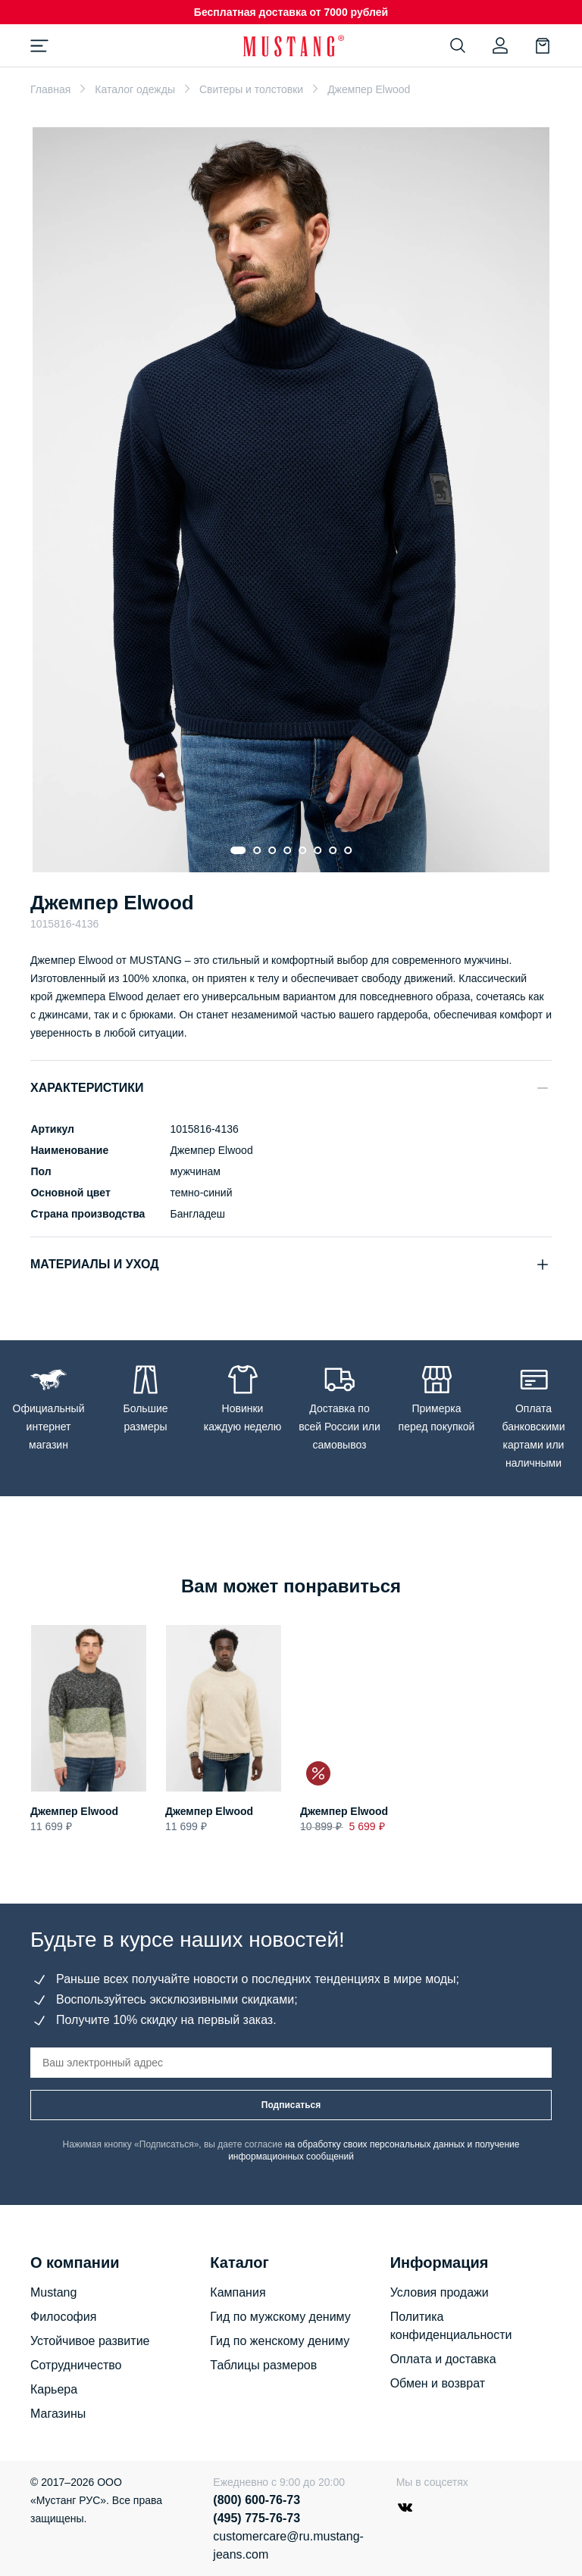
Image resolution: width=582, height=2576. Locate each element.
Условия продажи (439, 2292)
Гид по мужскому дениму (280, 2316)
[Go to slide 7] (332, 850)
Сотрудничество (76, 2365)
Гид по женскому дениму (279, 2340)
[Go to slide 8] (348, 850)
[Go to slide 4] (287, 850)
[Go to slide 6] (317, 850)
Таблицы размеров (263, 2365)
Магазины (58, 2413)
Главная (50, 89)
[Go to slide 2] (257, 850)
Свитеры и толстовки (251, 89)
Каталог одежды (135, 89)
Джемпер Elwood (74, 1811)
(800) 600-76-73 (256, 2499)
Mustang (53, 2292)
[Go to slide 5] (302, 850)
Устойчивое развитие (89, 2340)
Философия (63, 2316)
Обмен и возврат (437, 2383)
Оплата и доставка (443, 2359)
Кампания (237, 2292)
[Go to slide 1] (238, 850)
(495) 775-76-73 (256, 2518)
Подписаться (291, 2105)
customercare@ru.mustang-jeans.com (281, 2545)
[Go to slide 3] (272, 850)
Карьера (53, 2389)
